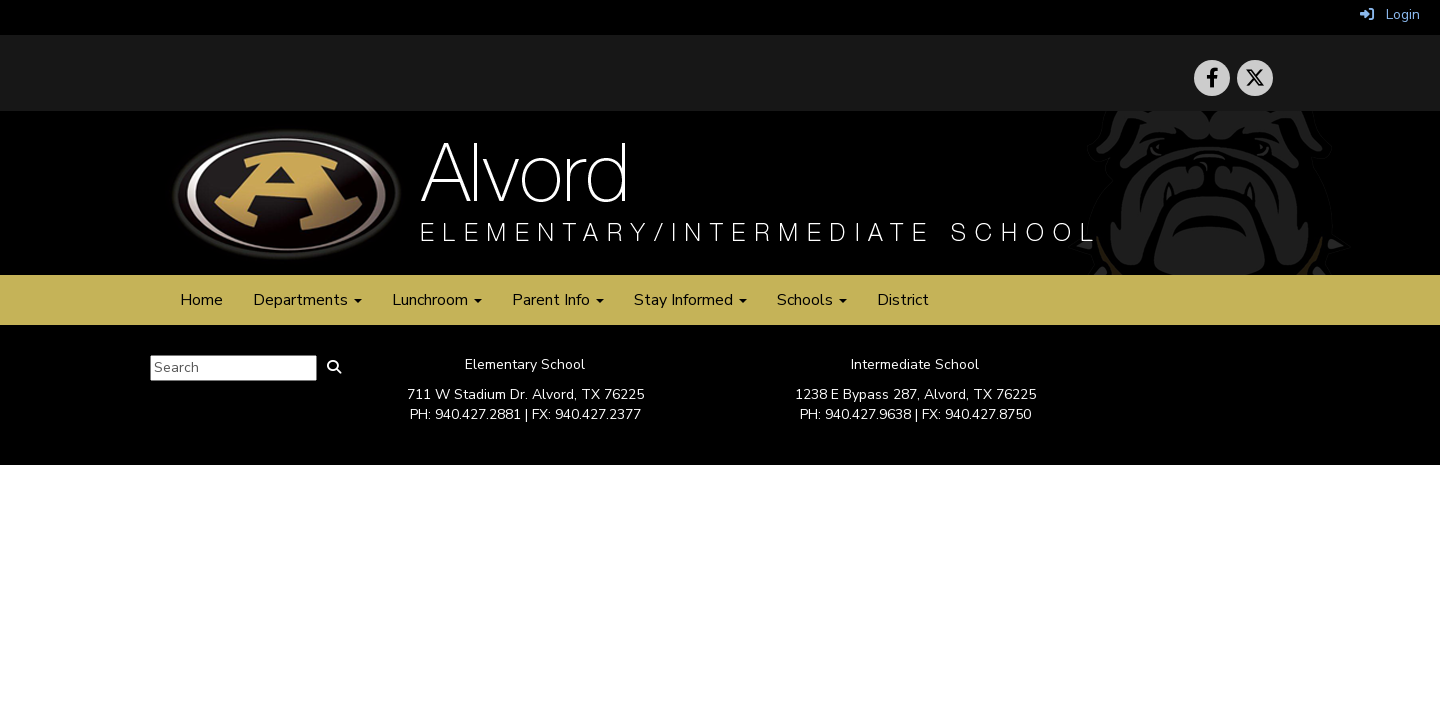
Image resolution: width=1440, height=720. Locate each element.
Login (1390, 14)
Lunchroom (437, 300)
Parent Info (558, 300)
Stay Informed (690, 300)
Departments (307, 300)
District (903, 300)
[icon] (1255, 78)
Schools (812, 300)
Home (201, 300)
